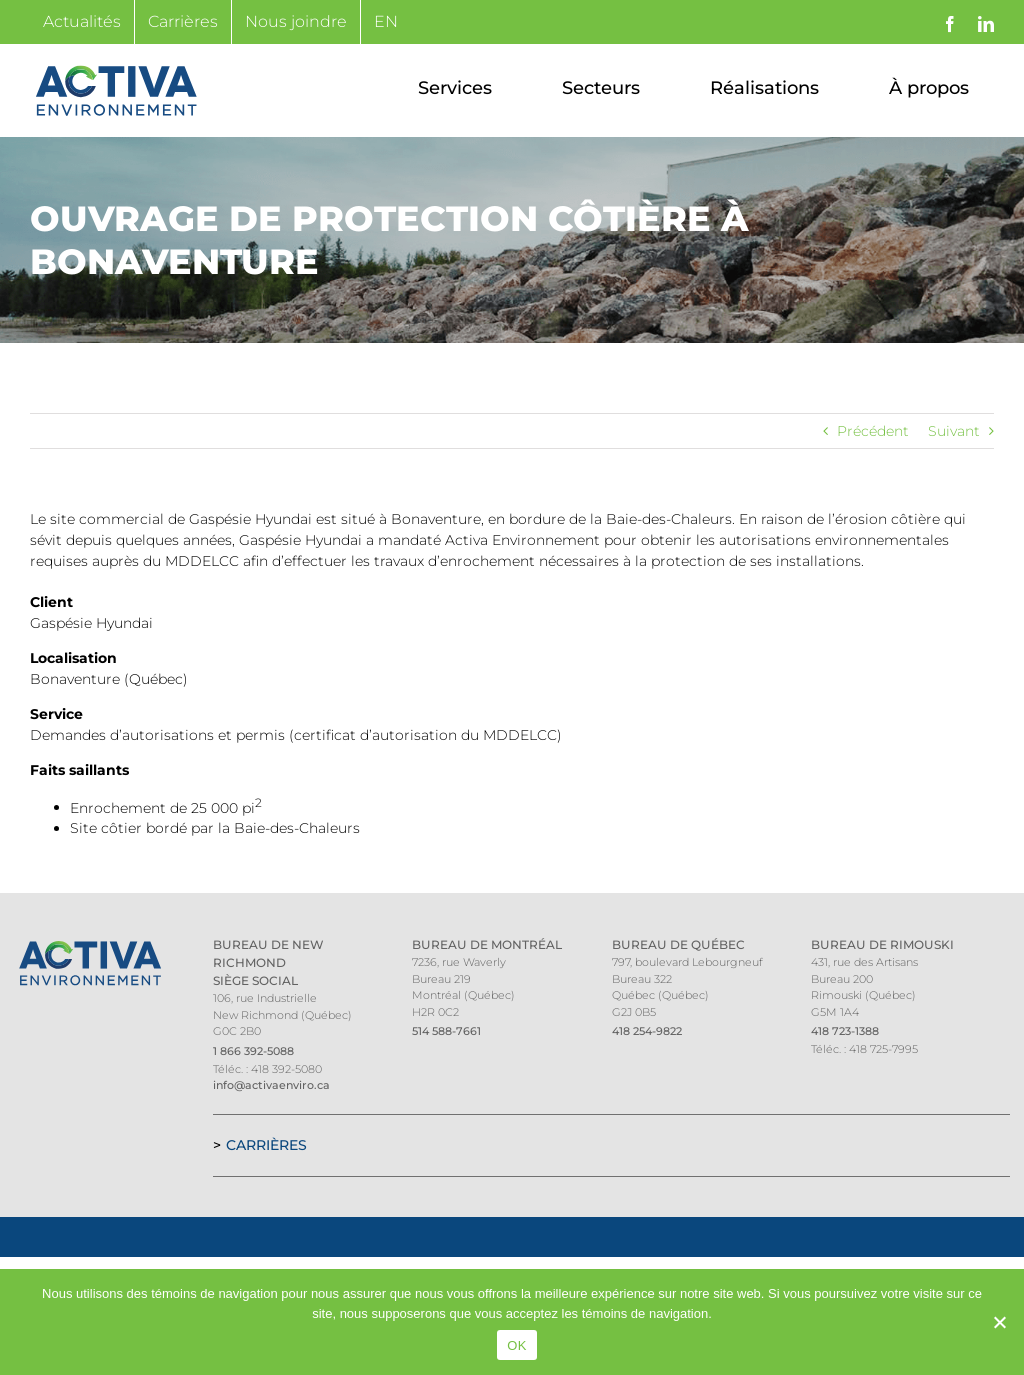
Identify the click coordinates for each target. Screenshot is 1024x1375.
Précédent (873, 431)
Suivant (954, 431)
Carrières (266, 1145)
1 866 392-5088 (253, 1051)
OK (516, 1345)
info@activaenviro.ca (271, 1085)
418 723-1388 (845, 1031)
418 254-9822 (647, 1031)
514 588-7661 (446, 1031)
